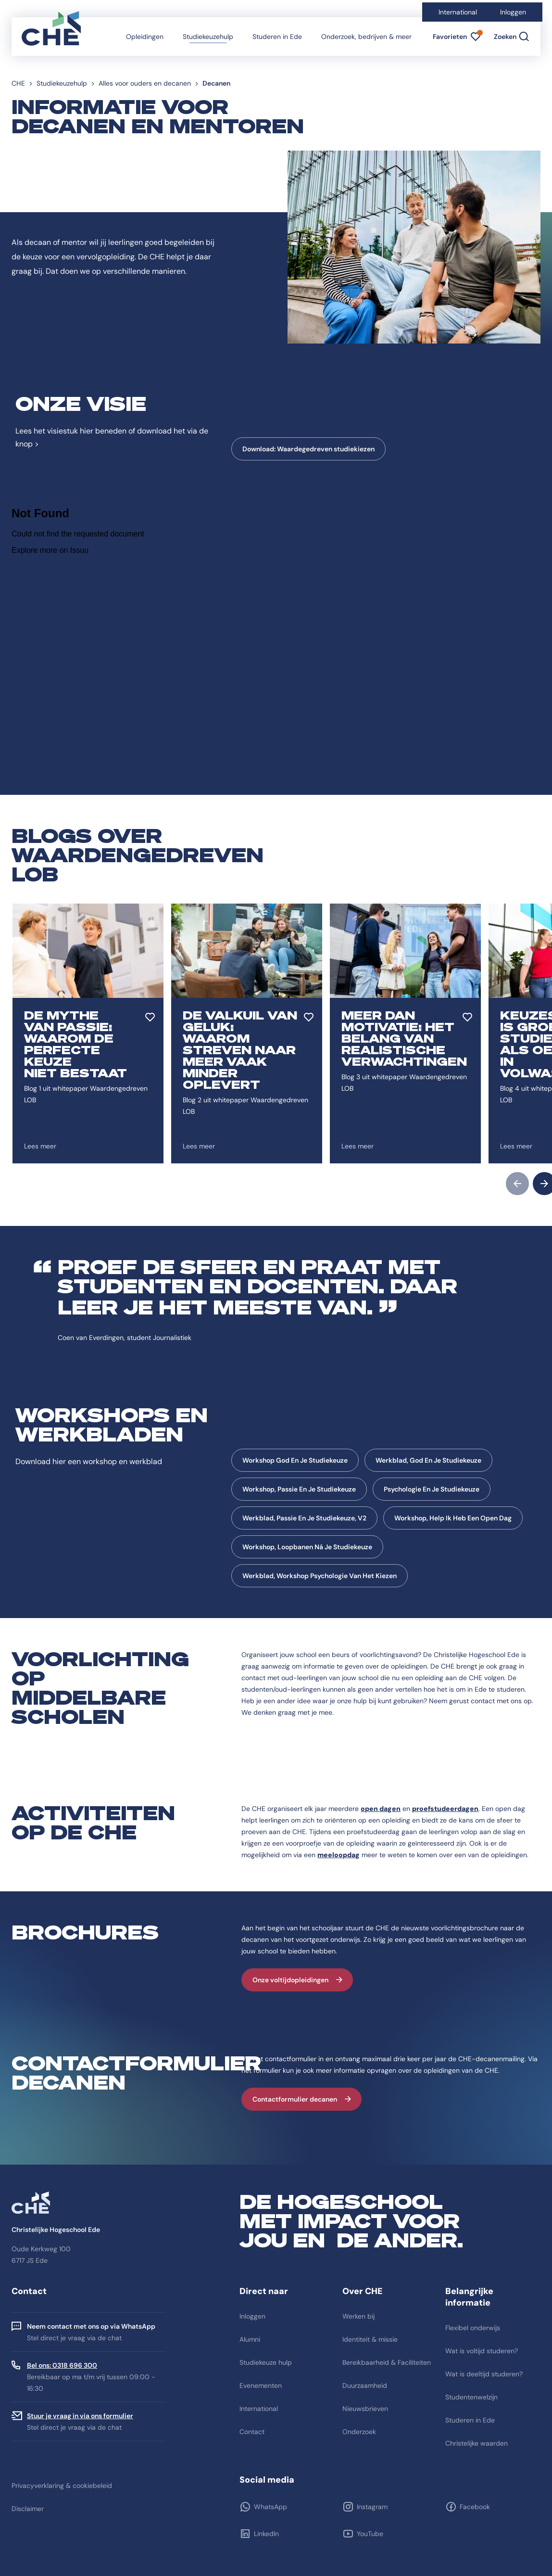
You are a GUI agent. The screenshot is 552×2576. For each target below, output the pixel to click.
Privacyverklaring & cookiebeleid (62, 2485)
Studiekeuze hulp (265, 2362)
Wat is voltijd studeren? (481, 2350)
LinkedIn (266, 2533)
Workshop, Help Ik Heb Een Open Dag (453, 1518)
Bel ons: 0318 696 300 (62, 2365)
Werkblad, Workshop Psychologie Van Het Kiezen (319, 1575)
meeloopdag (338, 1854)
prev (517, 1183)
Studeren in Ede (277, 36)
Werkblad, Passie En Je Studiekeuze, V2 (304, 1518)
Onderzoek (359, 2431)
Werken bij (358, 2316)
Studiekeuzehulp (208, 36)
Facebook (475, 2506)
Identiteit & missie (370, 2339)
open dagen (381, 1808)
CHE (18, 83)
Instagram (372, 2506)
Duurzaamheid (364, 2385)
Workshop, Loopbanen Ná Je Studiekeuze (307, 1547)
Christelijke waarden (476, 2443)
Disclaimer (28, 2508)
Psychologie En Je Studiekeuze (431, 1489)
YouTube (370, 2533)
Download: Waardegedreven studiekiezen (308, 449)
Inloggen (513, 12)
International (458, 12)
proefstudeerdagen (445, 1808)
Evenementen (260, 2385)
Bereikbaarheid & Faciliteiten (386, 2362)
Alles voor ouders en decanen (145, 83)
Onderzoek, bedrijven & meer (366, 36)
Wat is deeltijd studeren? (484, 2374)
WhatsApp (270, 2506)
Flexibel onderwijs (472, 2327)
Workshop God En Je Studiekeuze (295, 1460)
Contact (251, 2431)
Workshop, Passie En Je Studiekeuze (299, 1489)
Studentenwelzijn (471, 2397)
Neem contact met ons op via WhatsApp (91, 2326)
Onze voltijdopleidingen (290, 1980)
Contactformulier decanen (294, 2099)
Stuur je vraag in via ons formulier (80, 2415)
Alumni (249, 2339)
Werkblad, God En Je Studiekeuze (428, 1460)
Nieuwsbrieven (365, 2408)
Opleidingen (144, 36)
